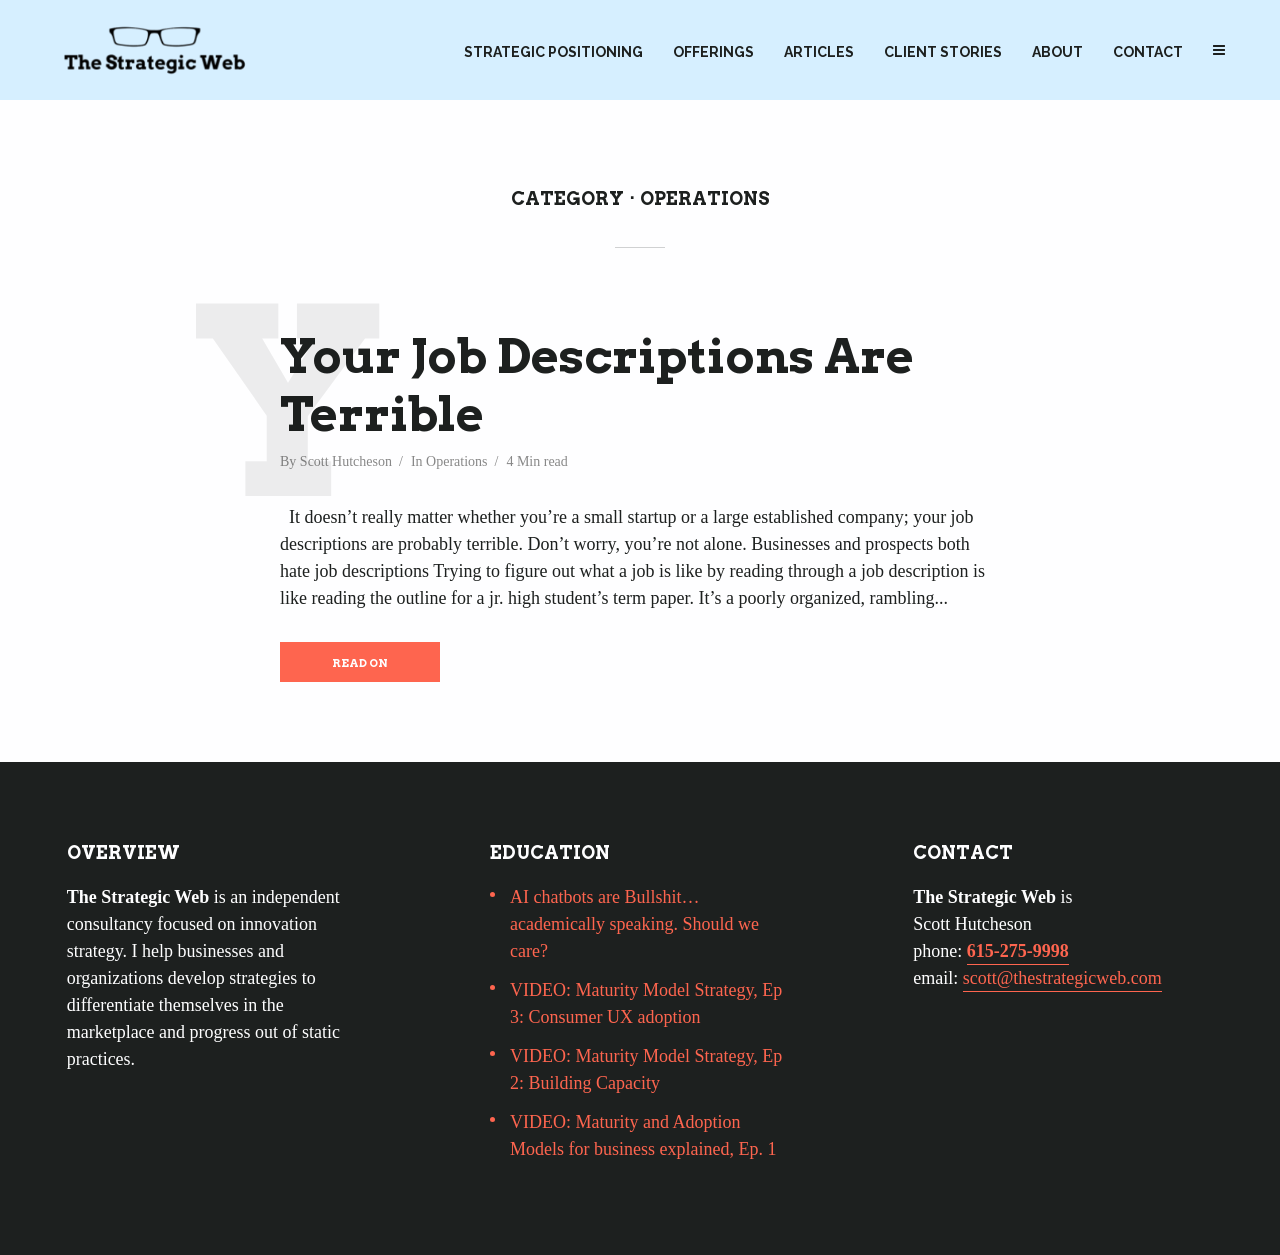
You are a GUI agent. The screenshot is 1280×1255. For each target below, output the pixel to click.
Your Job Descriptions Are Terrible (597, 385)
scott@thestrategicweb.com (1062, 978)
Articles (819, 52)
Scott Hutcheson (346, 461)
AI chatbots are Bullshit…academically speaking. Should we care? (634, 924)
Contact (1148, 52)
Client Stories (943, 52)
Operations (456, 461)
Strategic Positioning (553, 52)
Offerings (713, 52)
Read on (360, 663)
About (1057, 52)
